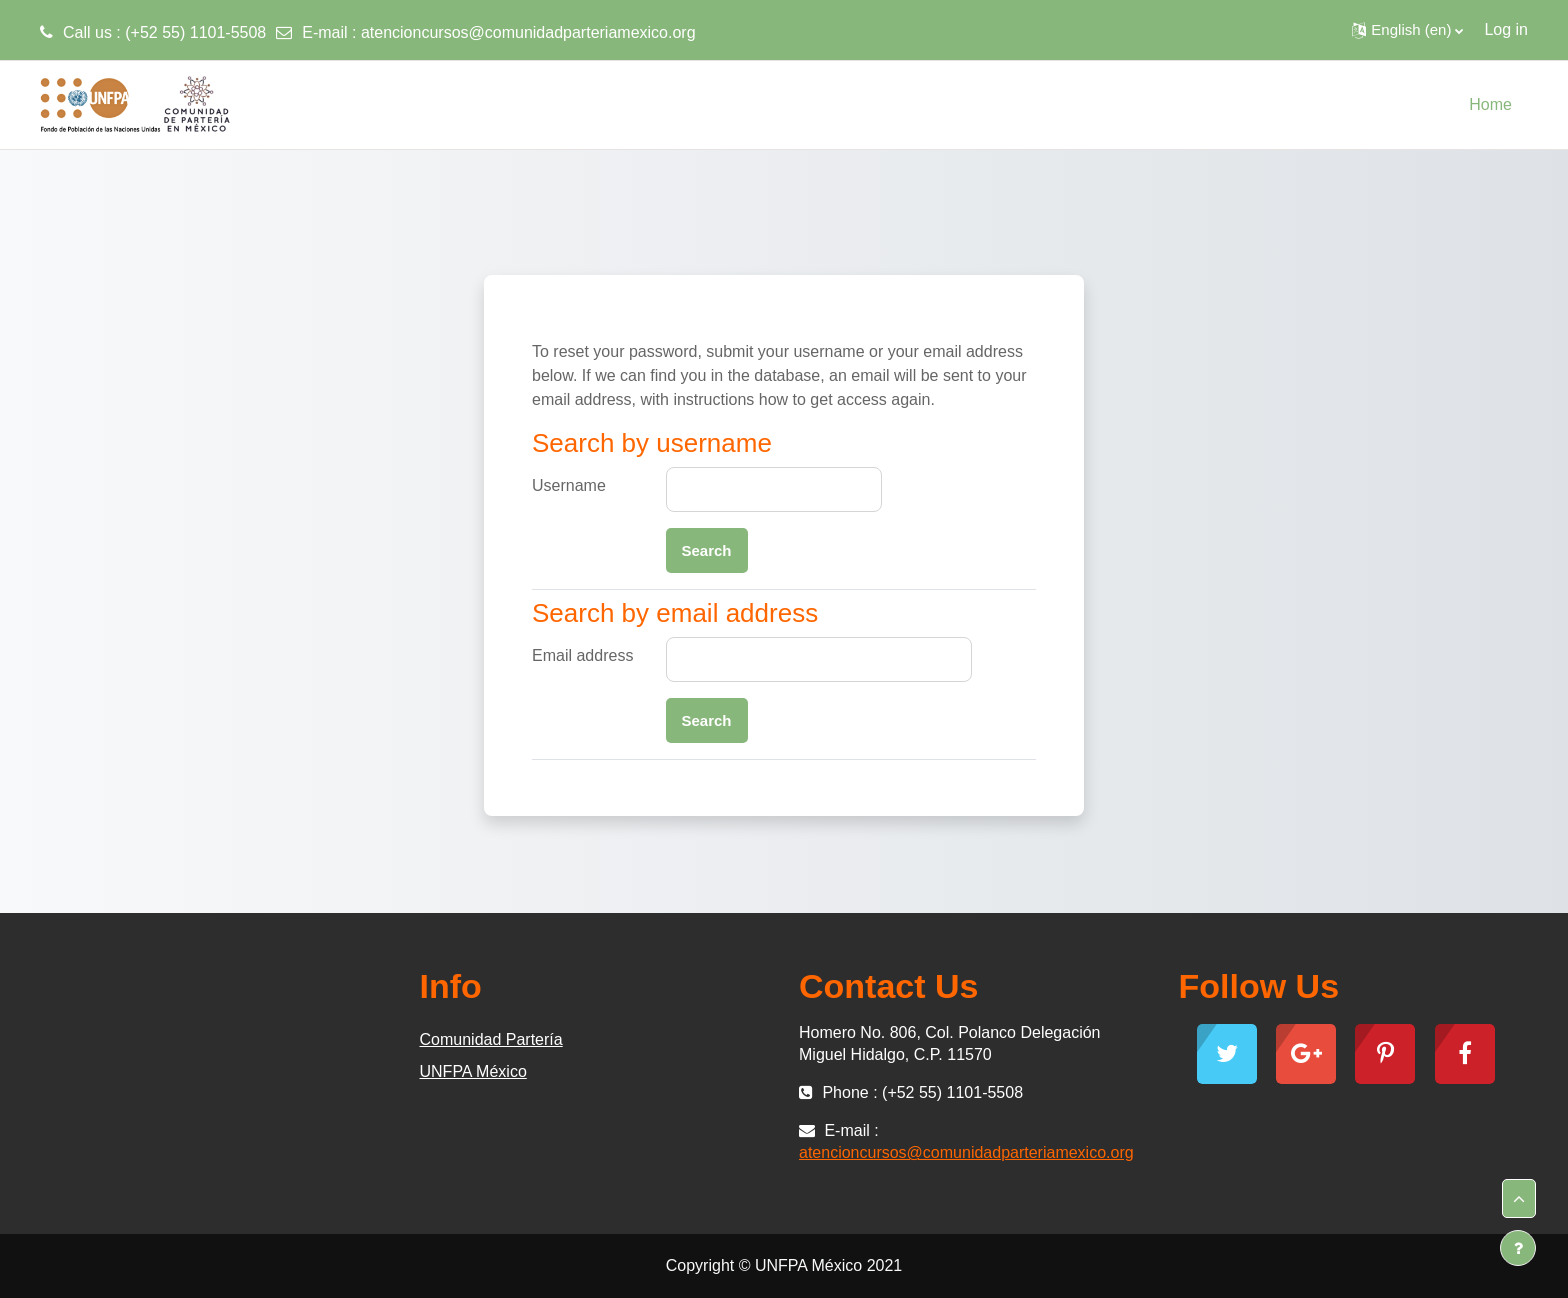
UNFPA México (473, 1071)
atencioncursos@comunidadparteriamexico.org (528, 32)
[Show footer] (1518, 1248)
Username (569, 485)
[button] (1407, 30)
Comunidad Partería (491, 1039)
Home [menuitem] (1490, 104)
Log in (1506, 29)
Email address (582, 655)
